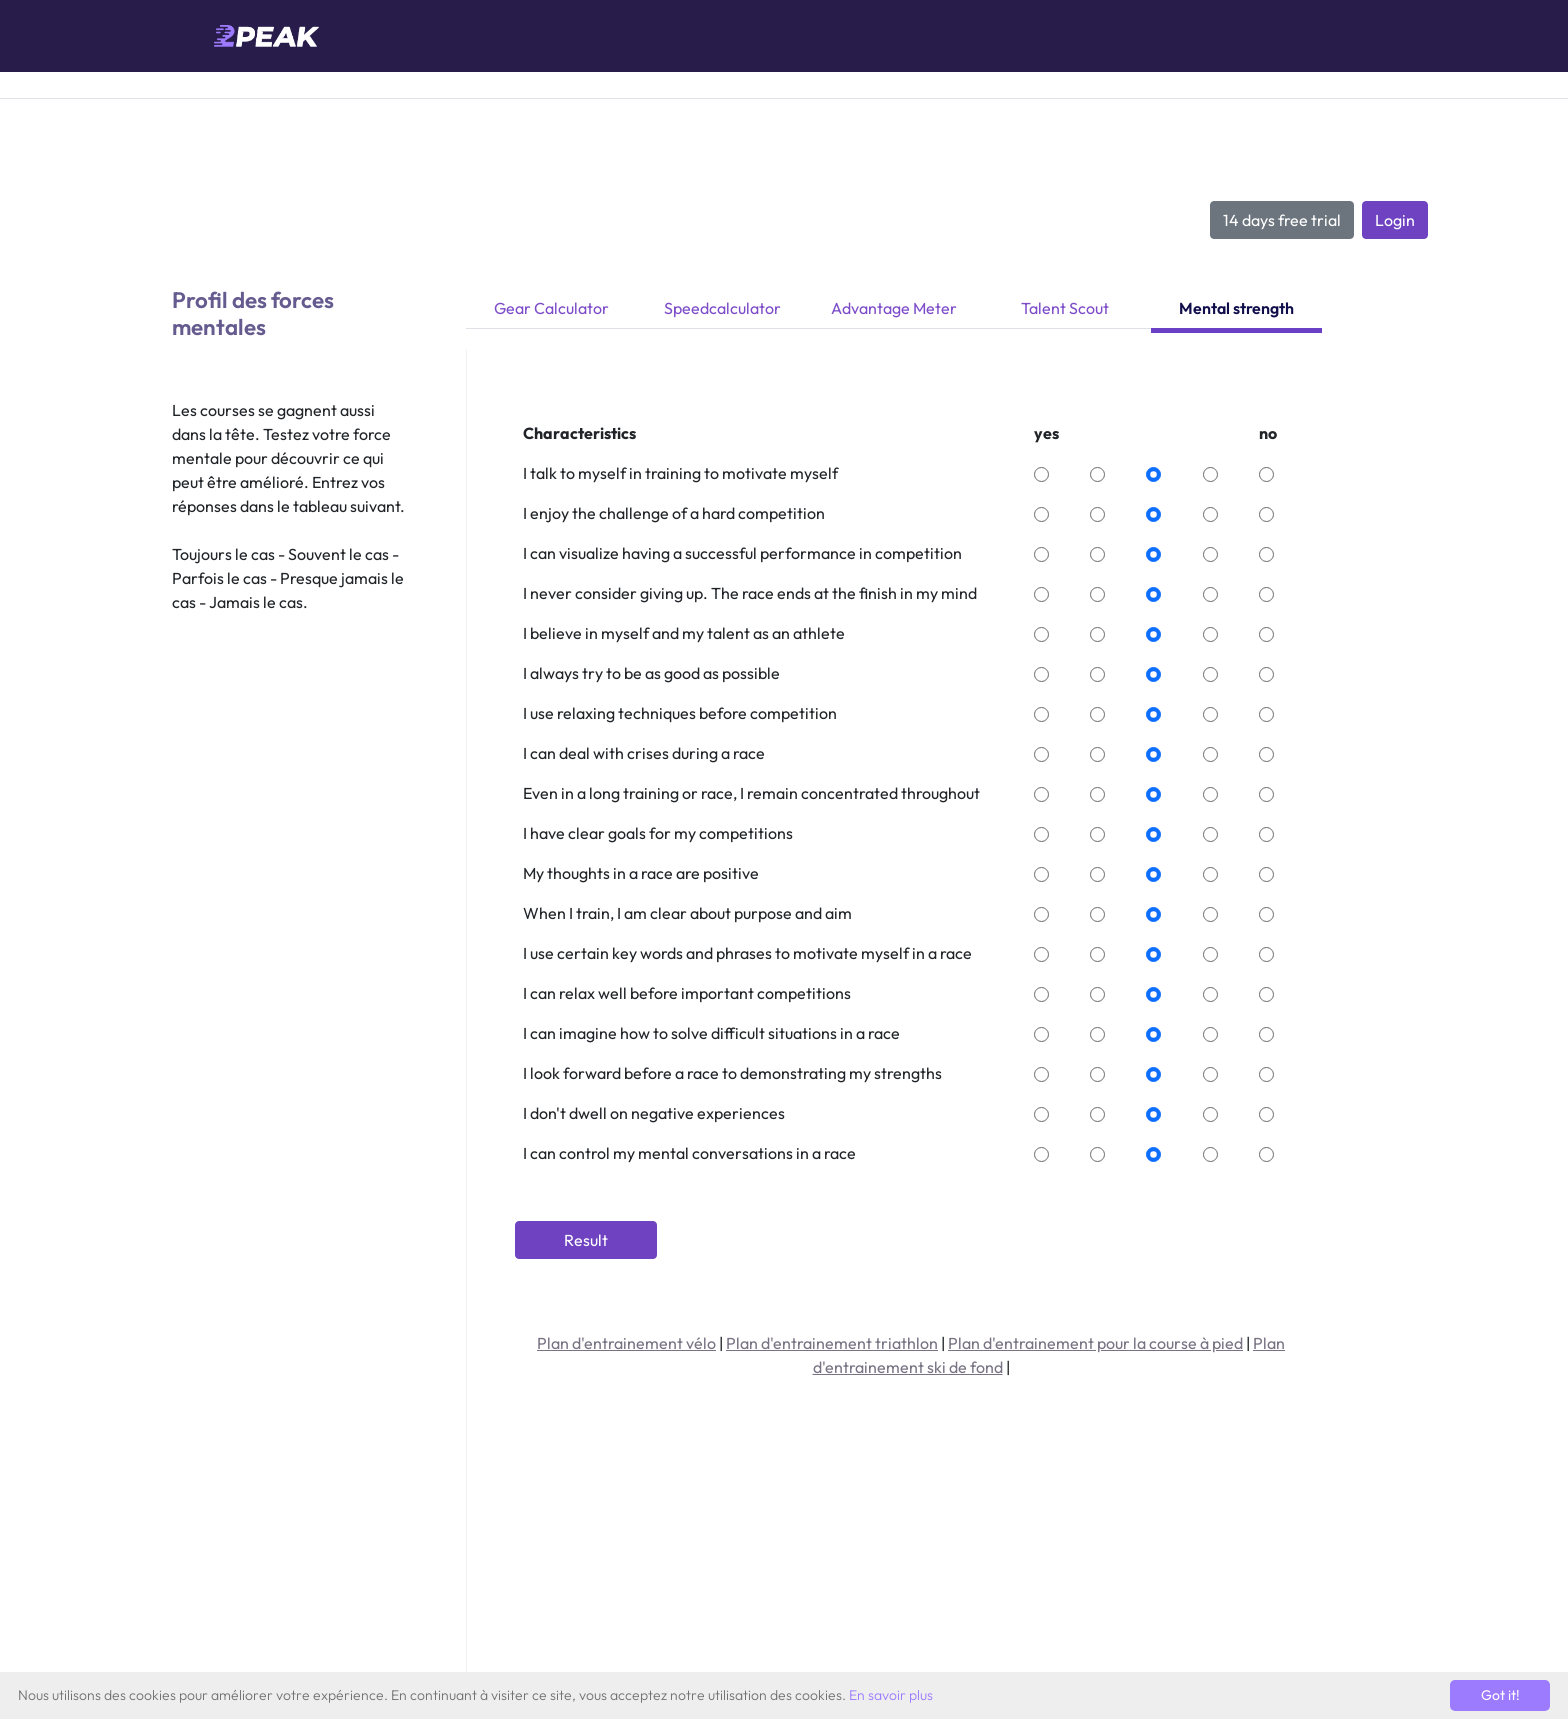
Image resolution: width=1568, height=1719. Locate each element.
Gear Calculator (551, 308)
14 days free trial (1282, 220)
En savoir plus (891, 1695)
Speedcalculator (722, 308)
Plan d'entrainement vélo (626, 1343)
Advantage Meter (894, 308)
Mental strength (1236, 308)
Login (1395, 220)
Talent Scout (1065, 308)
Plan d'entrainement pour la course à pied (1095, 1343)
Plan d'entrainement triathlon (832, 1343)
